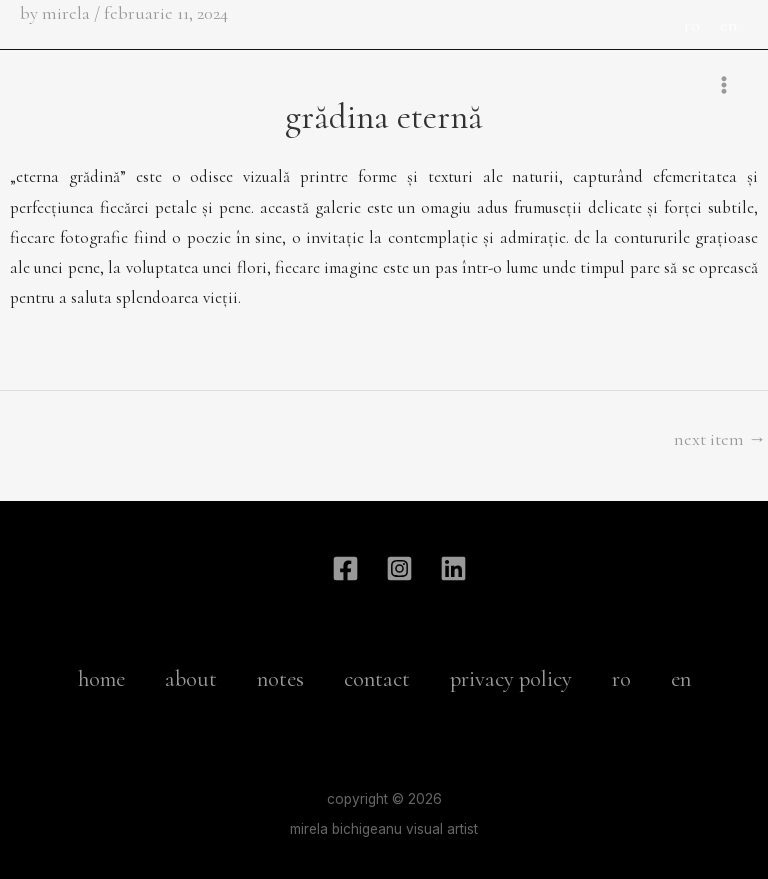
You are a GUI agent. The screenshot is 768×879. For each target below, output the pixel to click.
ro (621, 679)
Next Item (720, 439)
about (191, 679)
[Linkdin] (453, 568)
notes (280, 679)
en (681, 679)
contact (377, 679)
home (101, 679)
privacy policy (511, 679)
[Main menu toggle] (724, 84)
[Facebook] (345, 568)
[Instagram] (399, 568)
